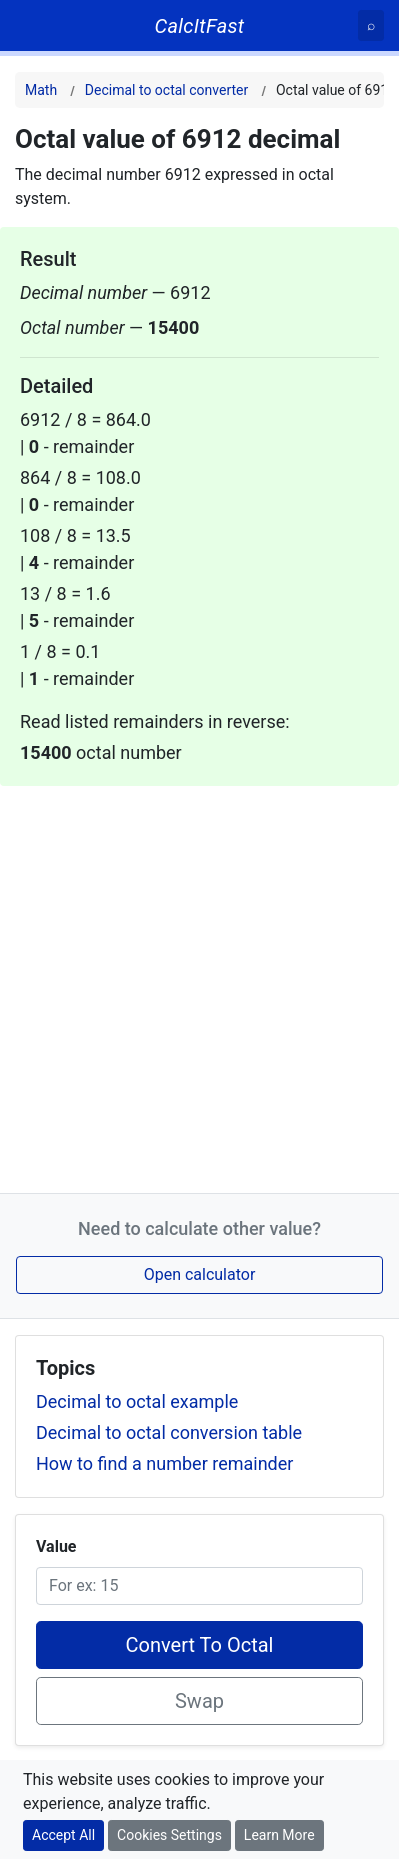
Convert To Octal (200, 1645)
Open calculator (200, 1274)
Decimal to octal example (137, 1401)
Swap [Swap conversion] (199, 1701)
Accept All (63, 1835)
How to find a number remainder (164, 1463)
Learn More (279, 1835)
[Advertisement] (199, 985)
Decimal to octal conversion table (169, 1432)
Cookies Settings (169, 1835)
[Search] (371, 25)
